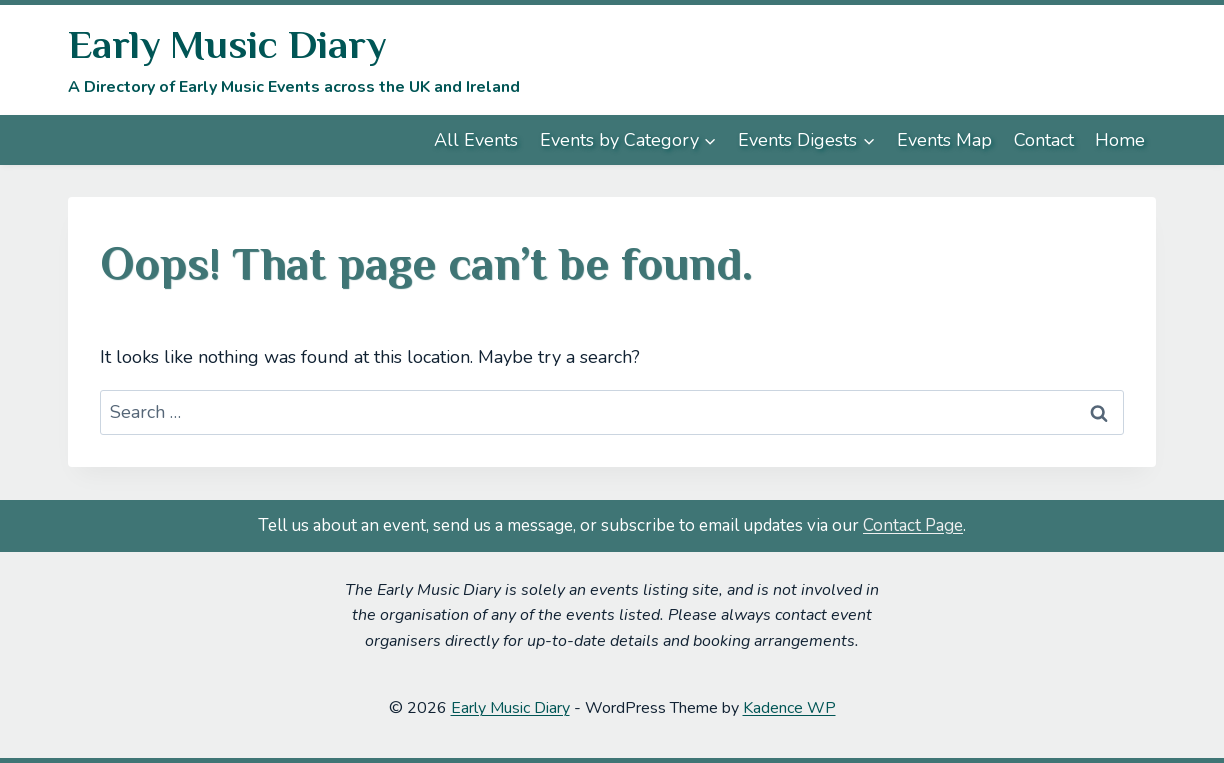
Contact (1044, 140)
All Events (476, 140)
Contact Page (913, 525)
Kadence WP (789, 708)
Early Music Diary (510, 708)
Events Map (944, 140)
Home (1120, 140)
